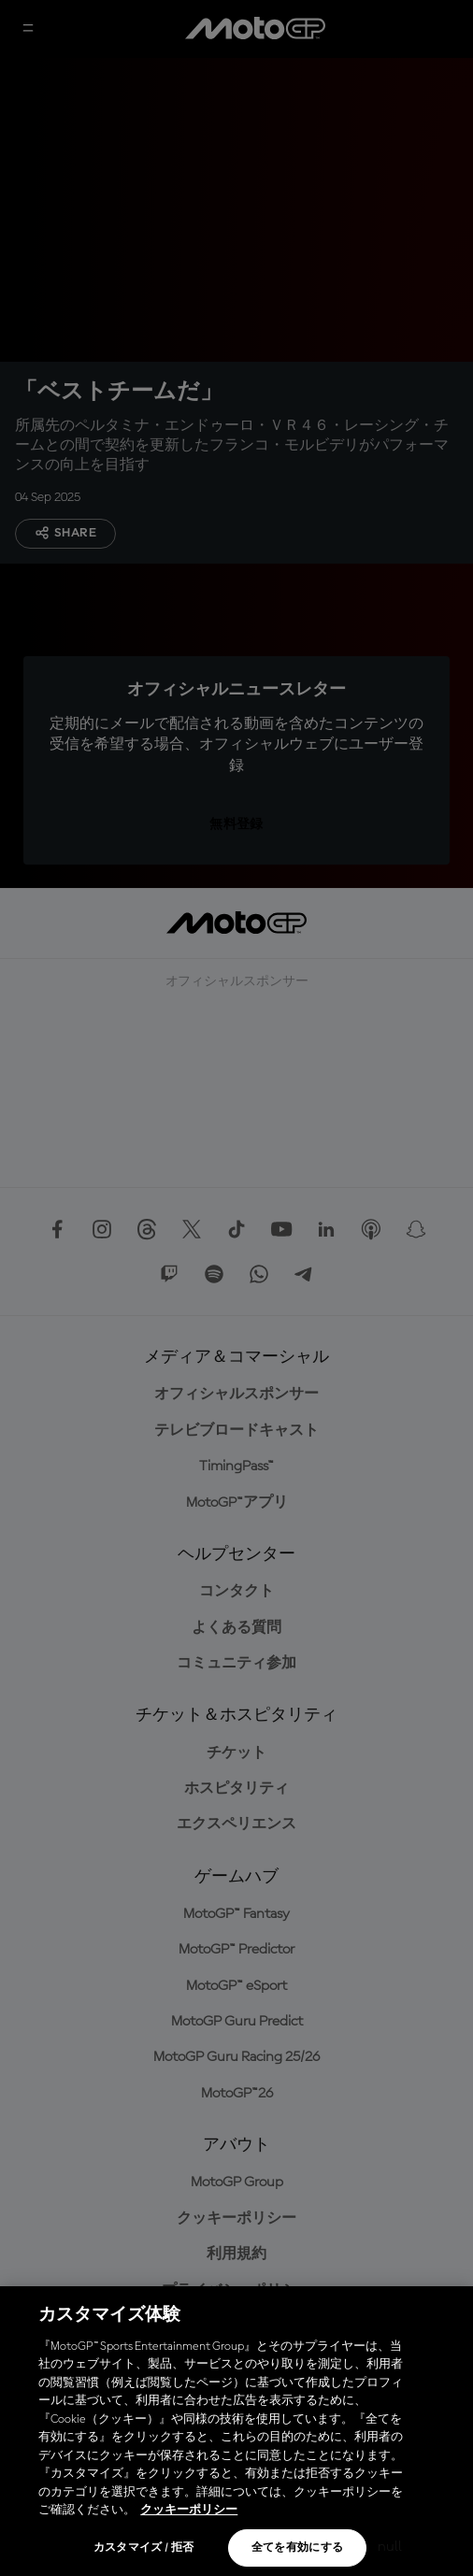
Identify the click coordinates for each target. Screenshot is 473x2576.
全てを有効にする (297, 2548)
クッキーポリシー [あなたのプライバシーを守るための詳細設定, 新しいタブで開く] (188, 2510)
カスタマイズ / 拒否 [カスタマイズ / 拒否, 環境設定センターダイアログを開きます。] (143, 2548)
